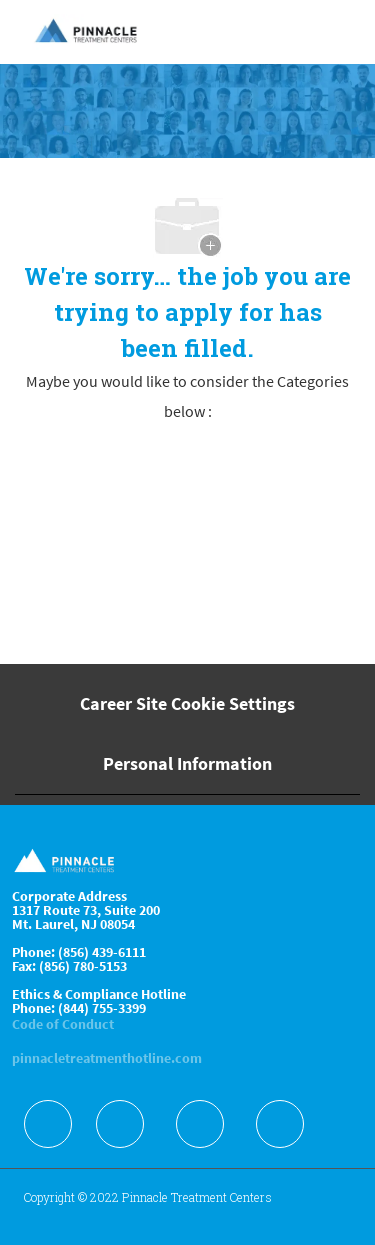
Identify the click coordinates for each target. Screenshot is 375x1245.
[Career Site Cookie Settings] (187, 704)
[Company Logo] (87, 31)
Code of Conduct (63, 1024)
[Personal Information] (187, 764)
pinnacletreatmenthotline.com (107, 1058)
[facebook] (48, 1124)
